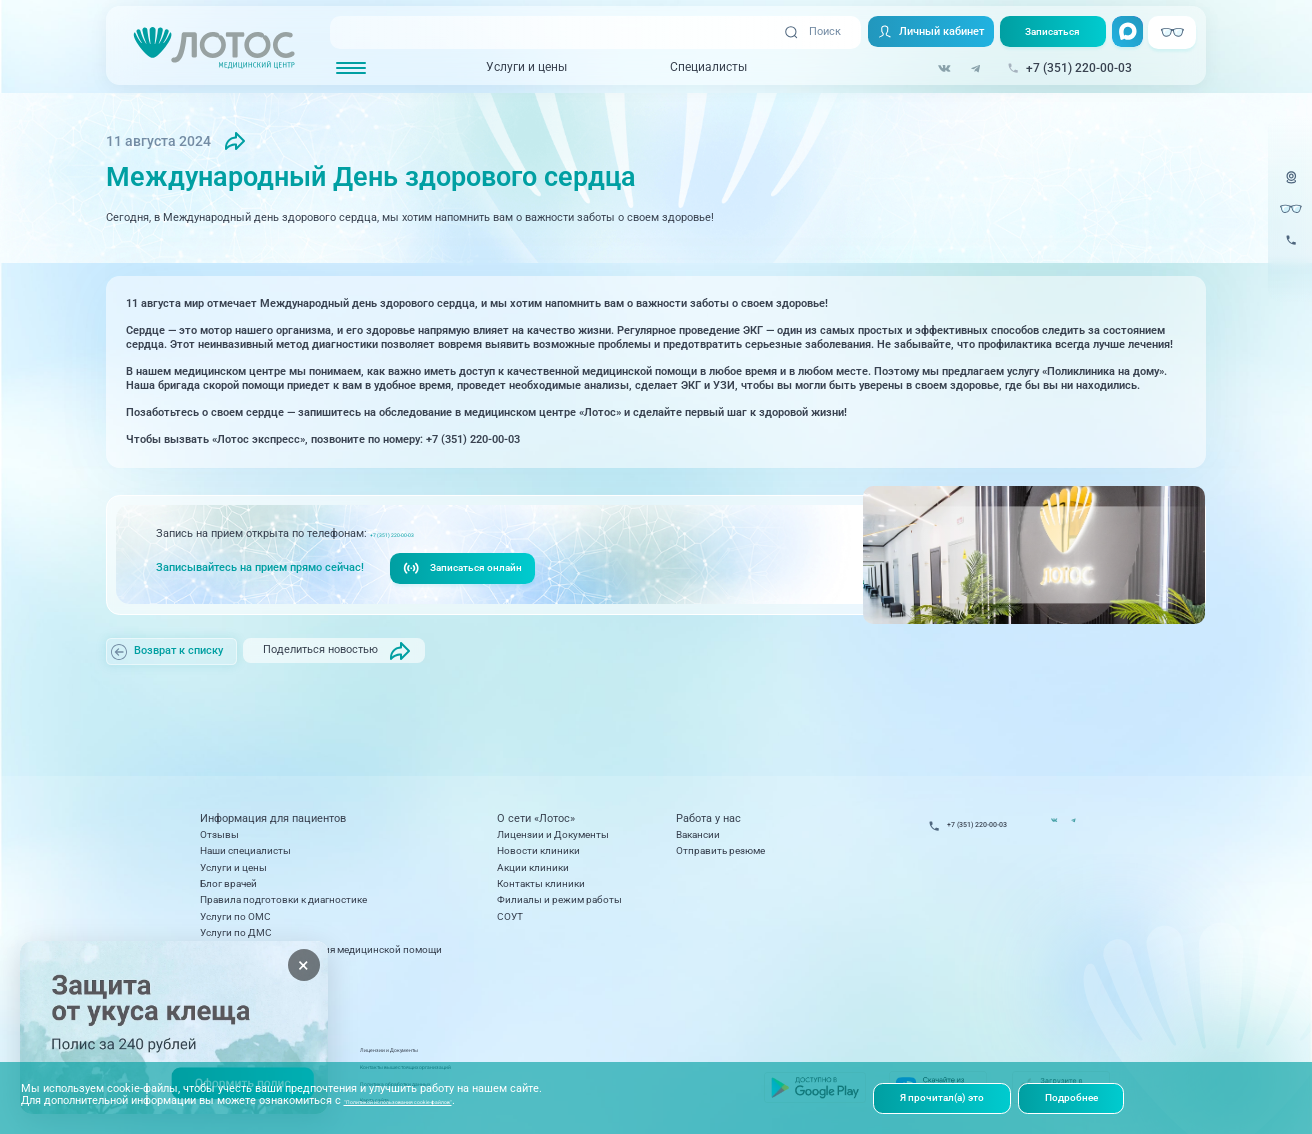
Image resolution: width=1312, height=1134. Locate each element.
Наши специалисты (245, 850)
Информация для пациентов (273, 819)
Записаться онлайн (467, 571)
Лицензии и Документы (553, 834)
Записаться (1047, 32)
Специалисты (695, 68)
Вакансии (698, 834)
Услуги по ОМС (235, 916)
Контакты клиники (541, 883)
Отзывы (219, 834)
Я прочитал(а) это (947, 1096)
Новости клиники (538, 850)
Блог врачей (228, 883)
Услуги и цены (514, 68)
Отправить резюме (720, 850)
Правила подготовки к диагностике (283, 899)
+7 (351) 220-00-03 (416, 535)
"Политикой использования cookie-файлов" (454, 1098)
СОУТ (510, 916)
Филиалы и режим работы (559, 899)
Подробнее (1084, 1096)
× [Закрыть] (303, 965)
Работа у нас (708, 819)
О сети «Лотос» (536, 819)
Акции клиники (533, 867)
